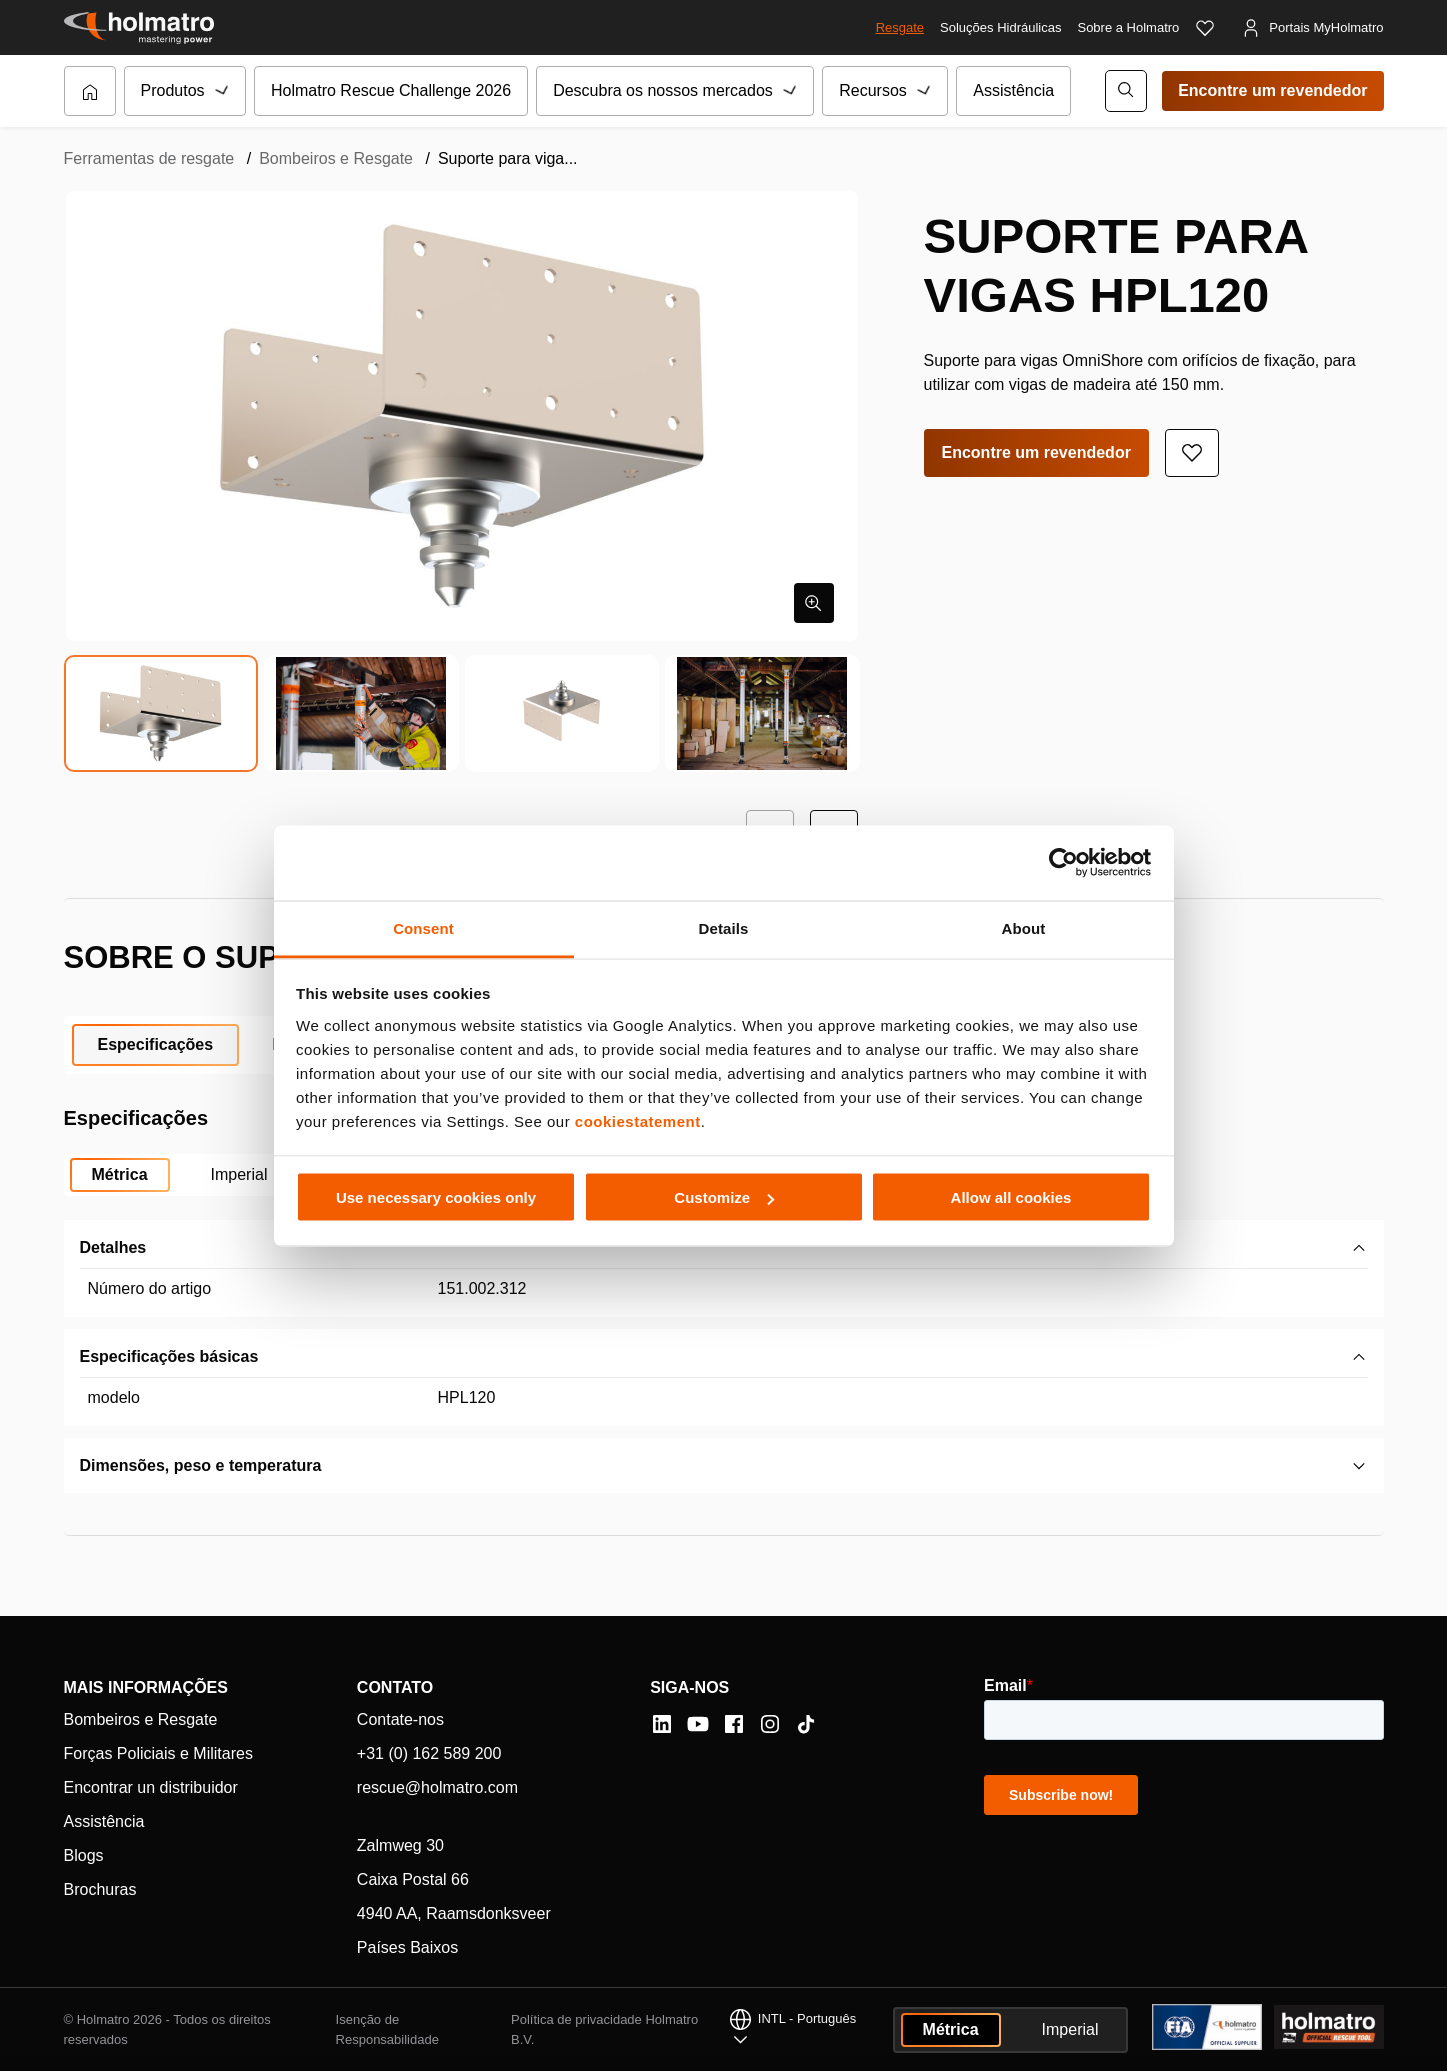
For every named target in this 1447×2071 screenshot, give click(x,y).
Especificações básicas (169, 1356)
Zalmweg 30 (400, 1845)
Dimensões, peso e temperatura (201, 1465)
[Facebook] (734, 1724)
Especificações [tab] (156, 1044)
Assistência (1013, 90)
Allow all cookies (1011, 1197)
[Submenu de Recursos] (925, 91)
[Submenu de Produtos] (223, 91)
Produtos (173, 90)
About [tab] (1024, 927)
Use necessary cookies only (436, 1197)
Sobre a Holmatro (1128, 27)
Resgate (900, 27)
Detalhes (113, 1247)
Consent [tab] (423, 927)
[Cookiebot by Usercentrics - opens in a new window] (1063, 863)
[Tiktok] (806, 1724)
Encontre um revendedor (1272, 90)
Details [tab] (724, 927)
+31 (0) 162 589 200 (429, 1753)
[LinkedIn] (662, 1724)
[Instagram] (770, 1724)
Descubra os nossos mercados (663, 90)
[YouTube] (698, 1724)
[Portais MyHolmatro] (1312, 28)
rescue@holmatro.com (437, 1787)
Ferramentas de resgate (149, 158)
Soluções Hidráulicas (1000, 27)
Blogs (84, 1855)
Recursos (873, 90)
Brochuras (100, 1889)
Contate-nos (400, 1719)
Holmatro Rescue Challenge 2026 (391, 90)
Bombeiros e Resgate (336, 158)
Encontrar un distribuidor (151, 1787)
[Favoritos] (1205, 28)
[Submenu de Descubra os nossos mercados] (791, 91)
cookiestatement (638, 1120)
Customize (724, 1197)
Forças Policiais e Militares (158, 1753)
